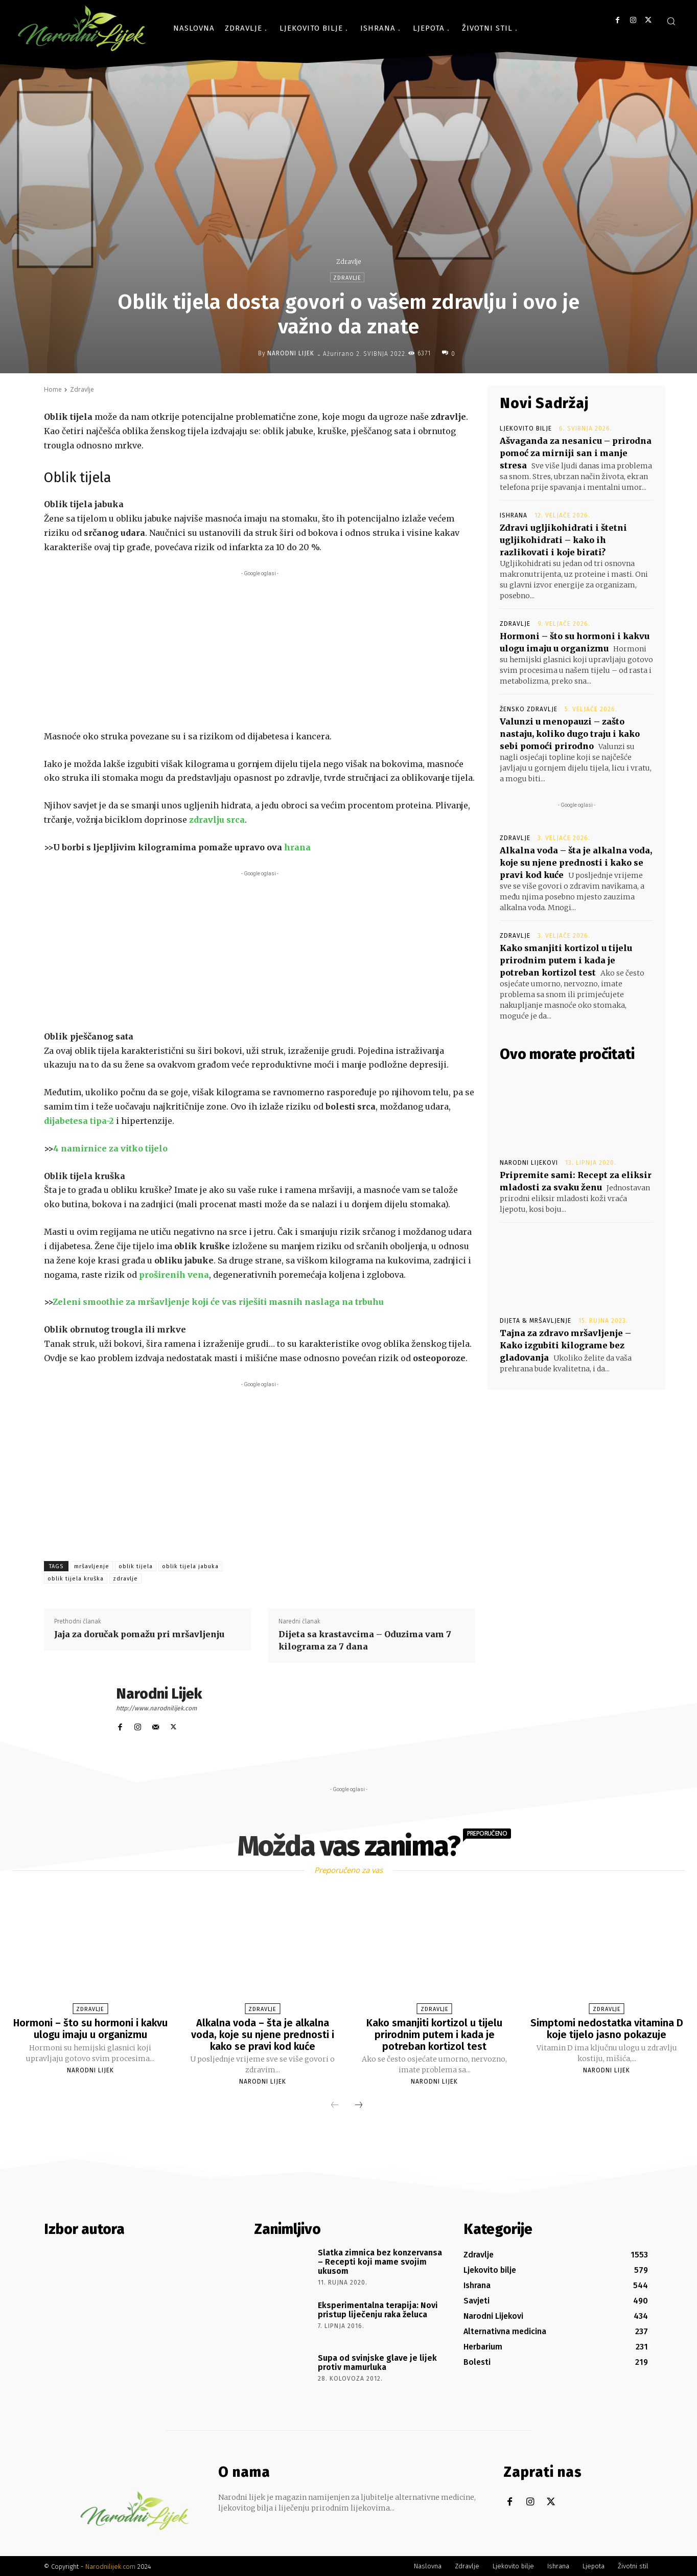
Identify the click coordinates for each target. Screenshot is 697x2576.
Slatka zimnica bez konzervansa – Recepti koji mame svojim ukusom (380, 2260)
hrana (297, 847)
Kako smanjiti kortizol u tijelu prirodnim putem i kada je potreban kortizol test (566, 960)
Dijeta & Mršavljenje (535, 1321)
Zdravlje (348, 261)
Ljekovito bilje (526, 428)
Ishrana (513, 515)
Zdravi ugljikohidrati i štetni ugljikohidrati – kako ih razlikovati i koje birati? (563, 540)
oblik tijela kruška (76, 1578)
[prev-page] (334, 2104)
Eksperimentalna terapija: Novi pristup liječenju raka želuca (378, 2308)
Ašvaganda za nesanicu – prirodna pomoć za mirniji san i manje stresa (576, 453)
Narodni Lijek (290, 353)
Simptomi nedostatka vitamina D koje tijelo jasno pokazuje (606, 2028)
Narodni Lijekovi (529, 1163)
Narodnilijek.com (110, 2565)
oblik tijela (136, 1566)
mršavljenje (91, 1566)
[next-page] (358, 2104)
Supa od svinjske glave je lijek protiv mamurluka (377, 2361)
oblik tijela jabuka (190, 1566)
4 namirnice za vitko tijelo (110, 1148)
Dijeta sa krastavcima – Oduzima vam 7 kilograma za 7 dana (364, 1640)
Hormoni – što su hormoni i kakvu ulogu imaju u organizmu (90, 2028)
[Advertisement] (259, 650)
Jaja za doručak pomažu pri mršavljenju (139, 1634)
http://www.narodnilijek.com (156, 1708)
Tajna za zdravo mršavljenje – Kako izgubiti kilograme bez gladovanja (565, 1345)
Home (53, 389)
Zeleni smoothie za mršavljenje (121, 1302)
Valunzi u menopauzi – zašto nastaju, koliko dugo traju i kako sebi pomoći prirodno (570, 733)
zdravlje (125, 1578)
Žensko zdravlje (528, 709)
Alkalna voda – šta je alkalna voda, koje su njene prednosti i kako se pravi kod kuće (576, 862)
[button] (671, 21)
